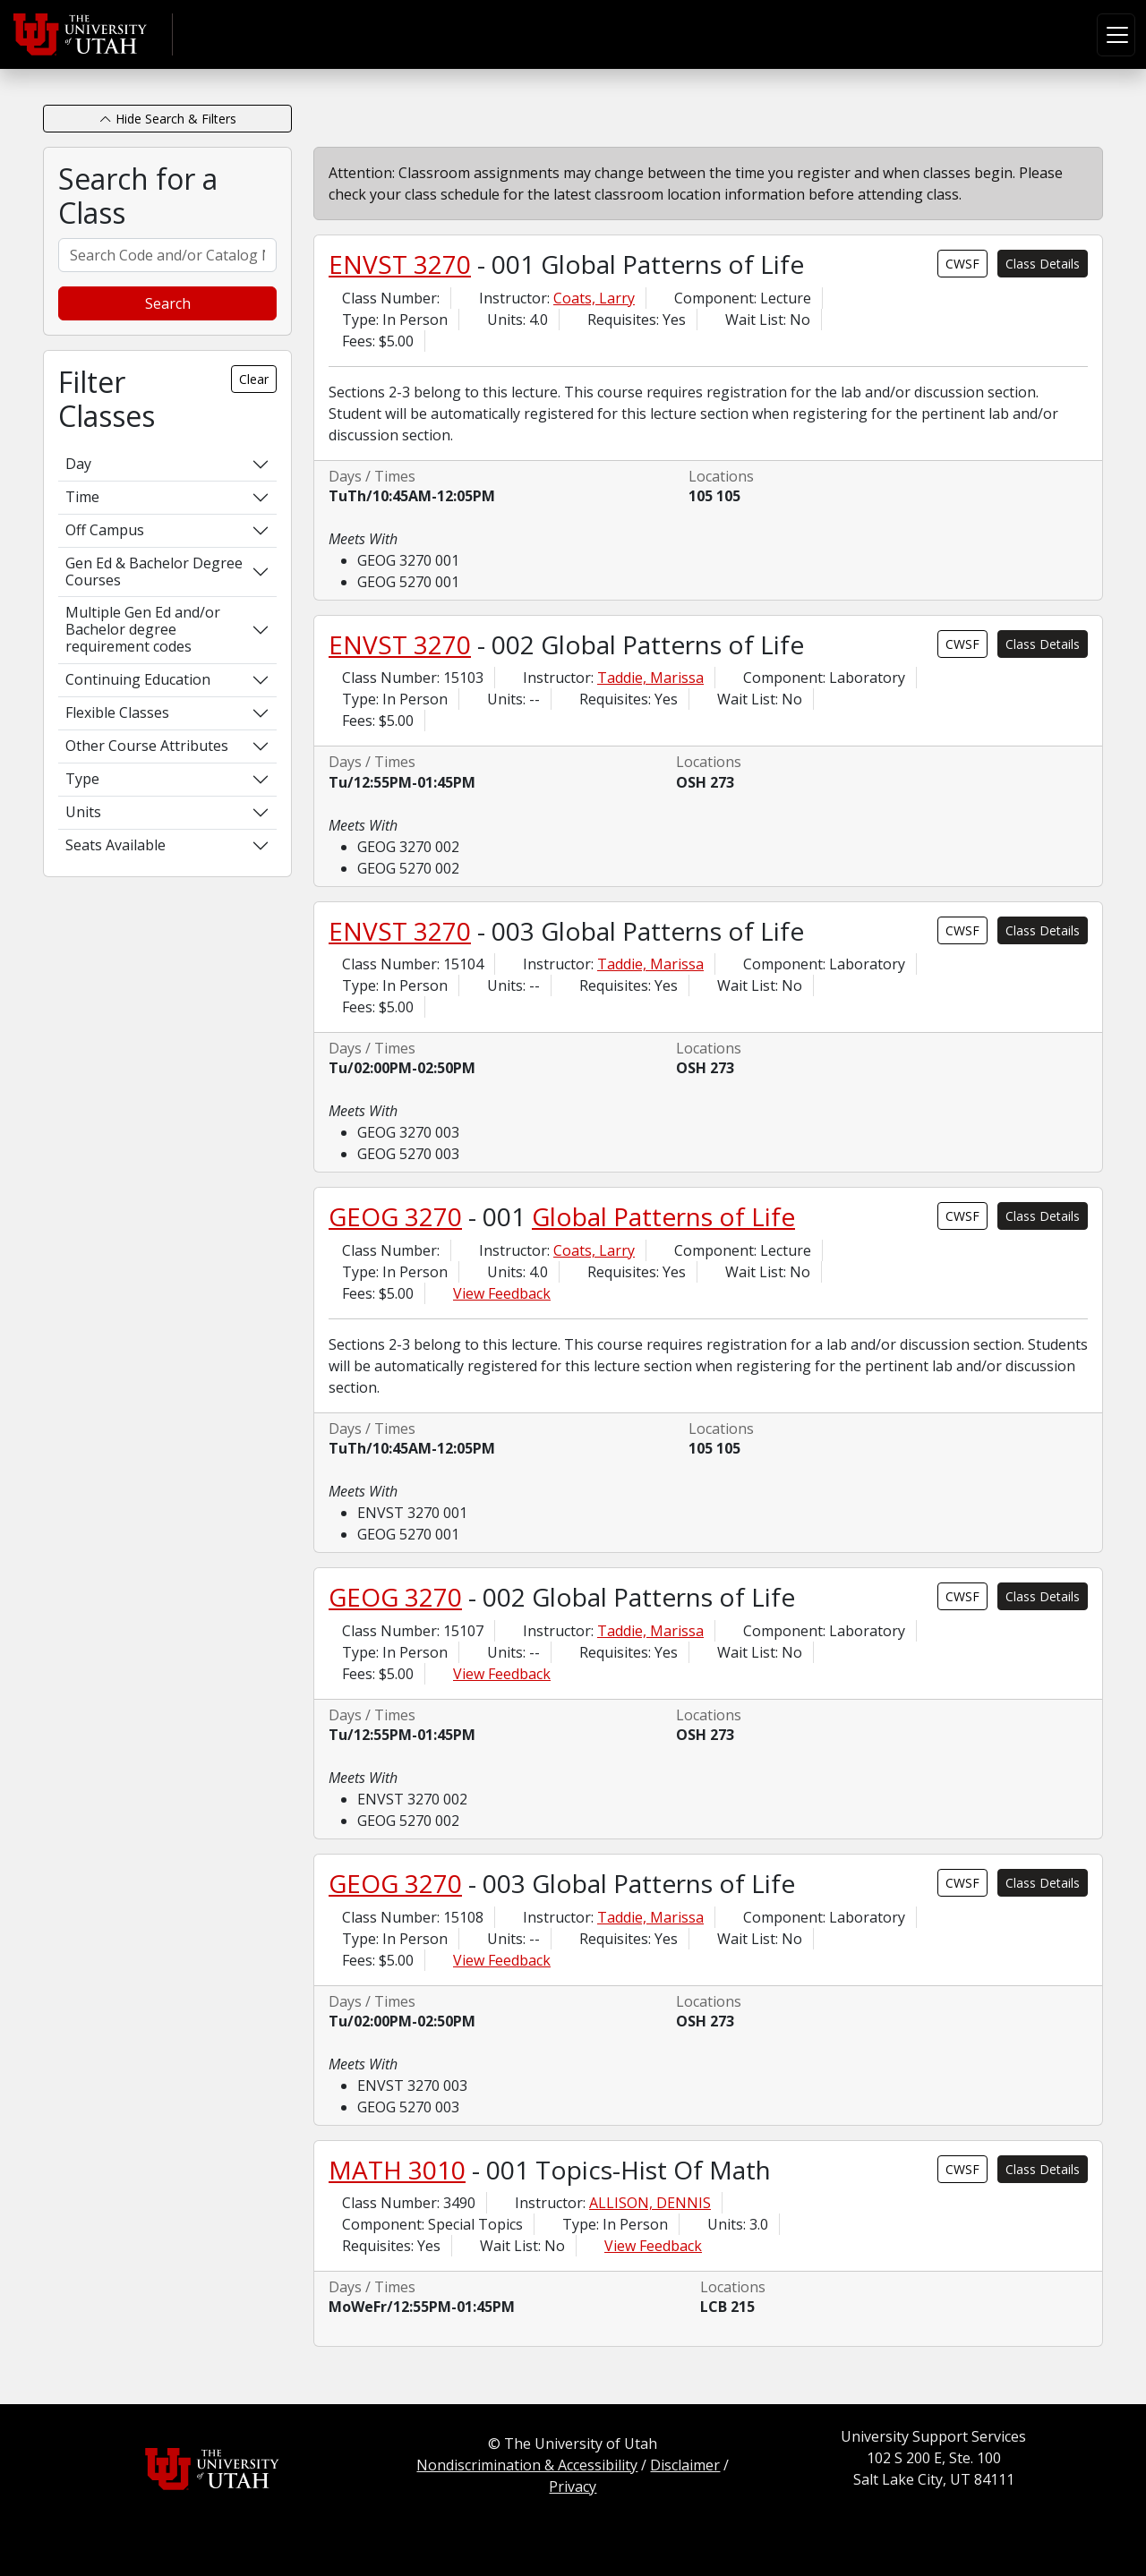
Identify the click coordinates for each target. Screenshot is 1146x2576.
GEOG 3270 (395, 1216)
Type (82, 779)
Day (78, 463)
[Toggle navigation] (1116, 34)
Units (83, 812)
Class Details (1042, 263)
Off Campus (104, 530)
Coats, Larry (594, 298)
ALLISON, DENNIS (650, 2203)
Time (82, 497)
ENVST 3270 (400, 264)
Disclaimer (685, 2465)
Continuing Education (137, 679)
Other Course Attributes (146, 745)
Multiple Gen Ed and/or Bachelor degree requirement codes (142, 629)
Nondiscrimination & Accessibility (526, 2465)
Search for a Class (138, 196)
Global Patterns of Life (663, 1216)
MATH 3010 (397, 2170)
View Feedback (502, 1293)
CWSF (962, 263)
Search (168, 303)
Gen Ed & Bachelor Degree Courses (154, 571)
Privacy (572, 2486)
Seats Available (115, 845)
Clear (254, 379)
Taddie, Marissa (650, 677)
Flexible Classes (117, 712)
